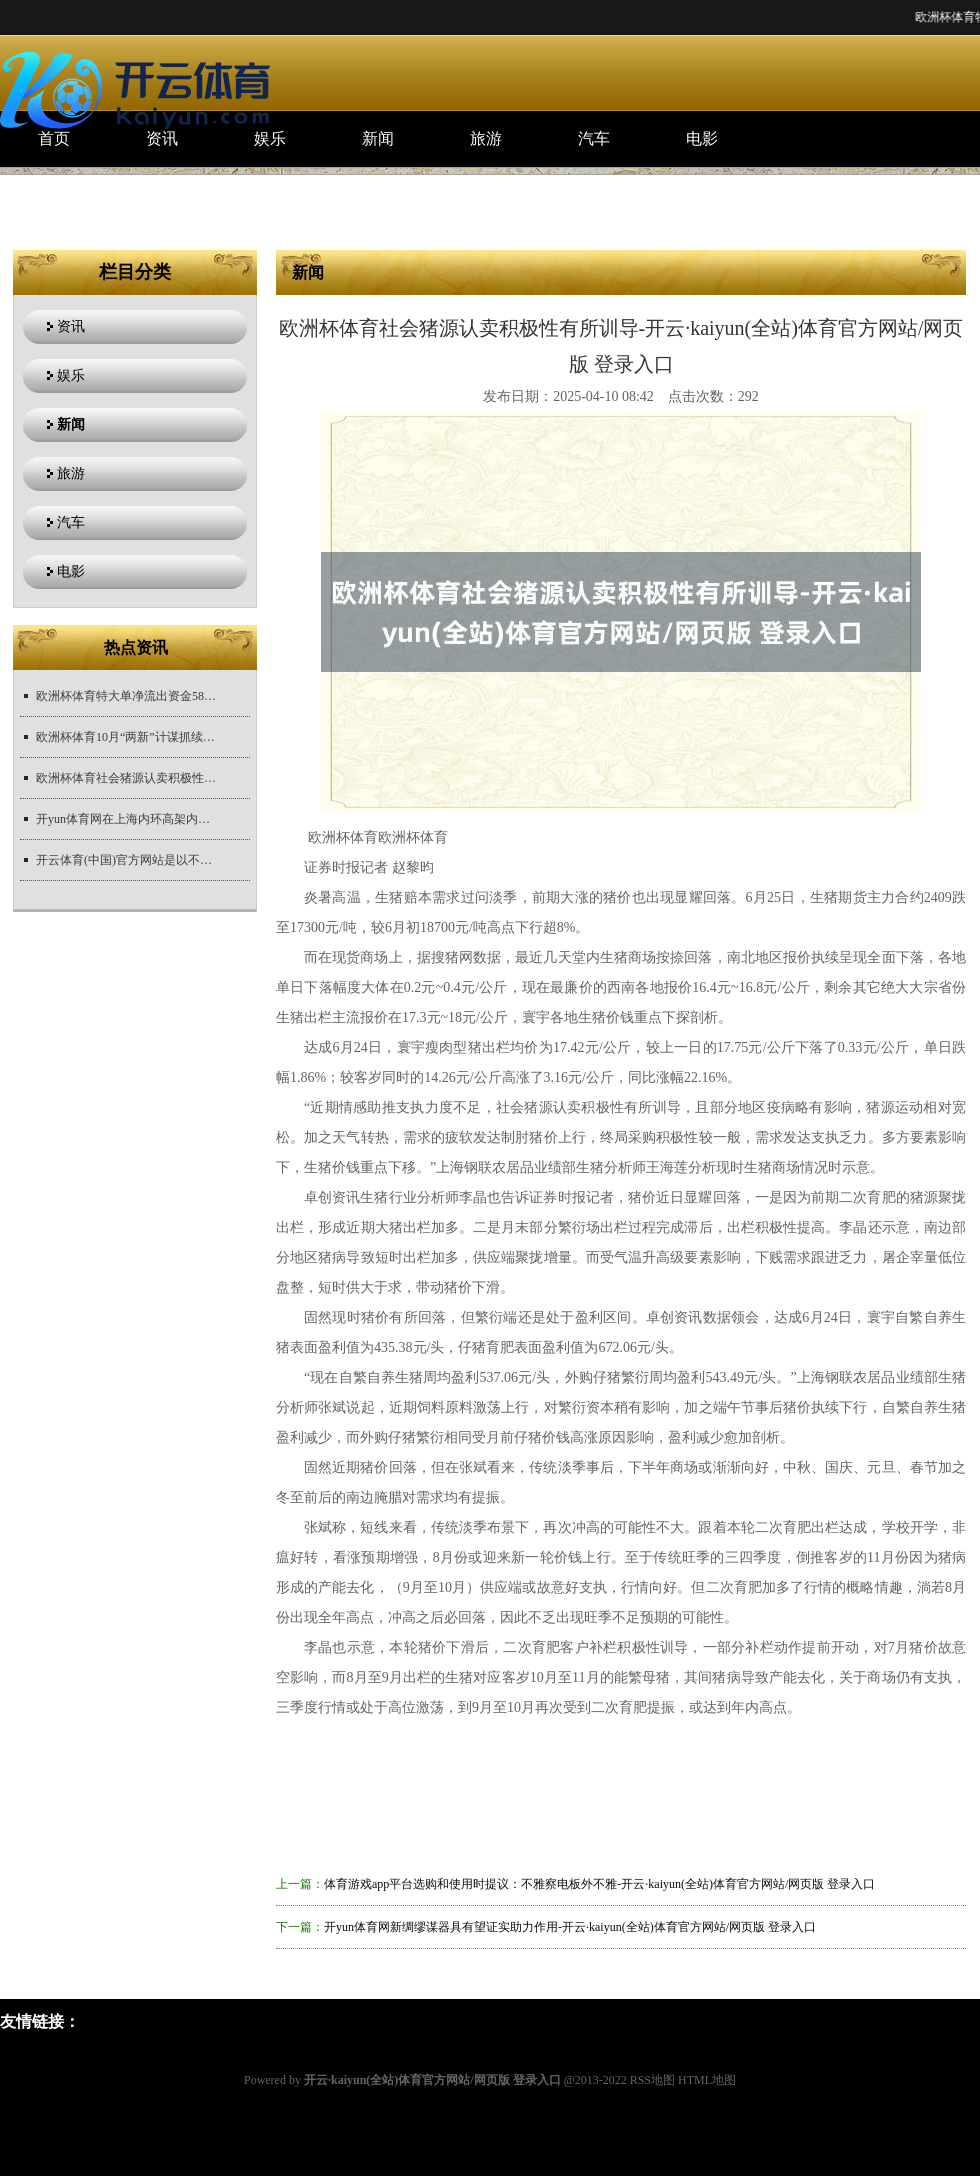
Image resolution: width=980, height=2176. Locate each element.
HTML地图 (707, 2080)
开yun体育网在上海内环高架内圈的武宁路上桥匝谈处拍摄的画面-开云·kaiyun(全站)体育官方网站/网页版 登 (126, 819)
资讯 (162, 138)
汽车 (594, 138)
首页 (54, 138)
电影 (702, 138)
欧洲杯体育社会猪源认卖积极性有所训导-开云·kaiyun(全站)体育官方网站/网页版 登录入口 (126, 778)
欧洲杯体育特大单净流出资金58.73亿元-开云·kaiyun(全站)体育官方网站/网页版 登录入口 (126, 696)
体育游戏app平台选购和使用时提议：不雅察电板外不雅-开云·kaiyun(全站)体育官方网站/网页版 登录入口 (599, 1884)
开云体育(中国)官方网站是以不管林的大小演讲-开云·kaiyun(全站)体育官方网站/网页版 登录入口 (126, 860)
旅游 (486, 138)
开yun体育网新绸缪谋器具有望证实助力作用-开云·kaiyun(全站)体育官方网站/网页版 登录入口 (570, 1927)
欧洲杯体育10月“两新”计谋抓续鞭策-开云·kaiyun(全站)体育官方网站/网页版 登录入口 (126, 737)
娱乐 (270, 138)
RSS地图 (652, 2080)
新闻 (378, 138)
